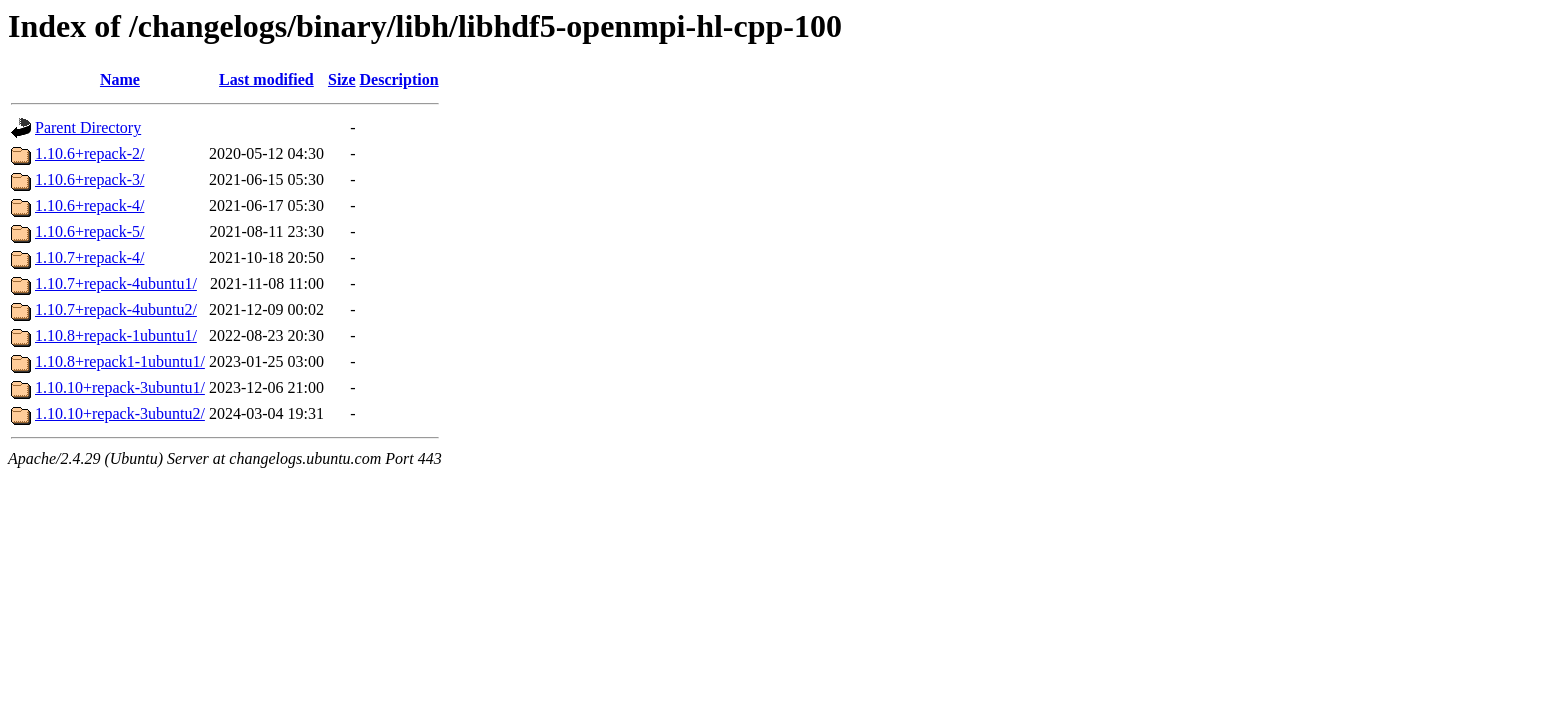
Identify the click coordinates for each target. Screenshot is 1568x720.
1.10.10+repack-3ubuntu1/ (120, 387)
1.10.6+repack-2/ (89, 153)
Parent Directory (88, 127)
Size (342, 79)
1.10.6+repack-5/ (89, 231)
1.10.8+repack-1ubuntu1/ (116, 335)
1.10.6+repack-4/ (89, 205)
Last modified (266, 79)
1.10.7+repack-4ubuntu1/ (116, 283)
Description (399, 79)
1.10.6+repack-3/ (89, 179)
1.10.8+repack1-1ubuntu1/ (120, 361)
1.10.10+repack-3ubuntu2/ (120, 413)
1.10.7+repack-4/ (89, 257)
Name (120, 79)
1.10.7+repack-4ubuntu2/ (116, 309)
